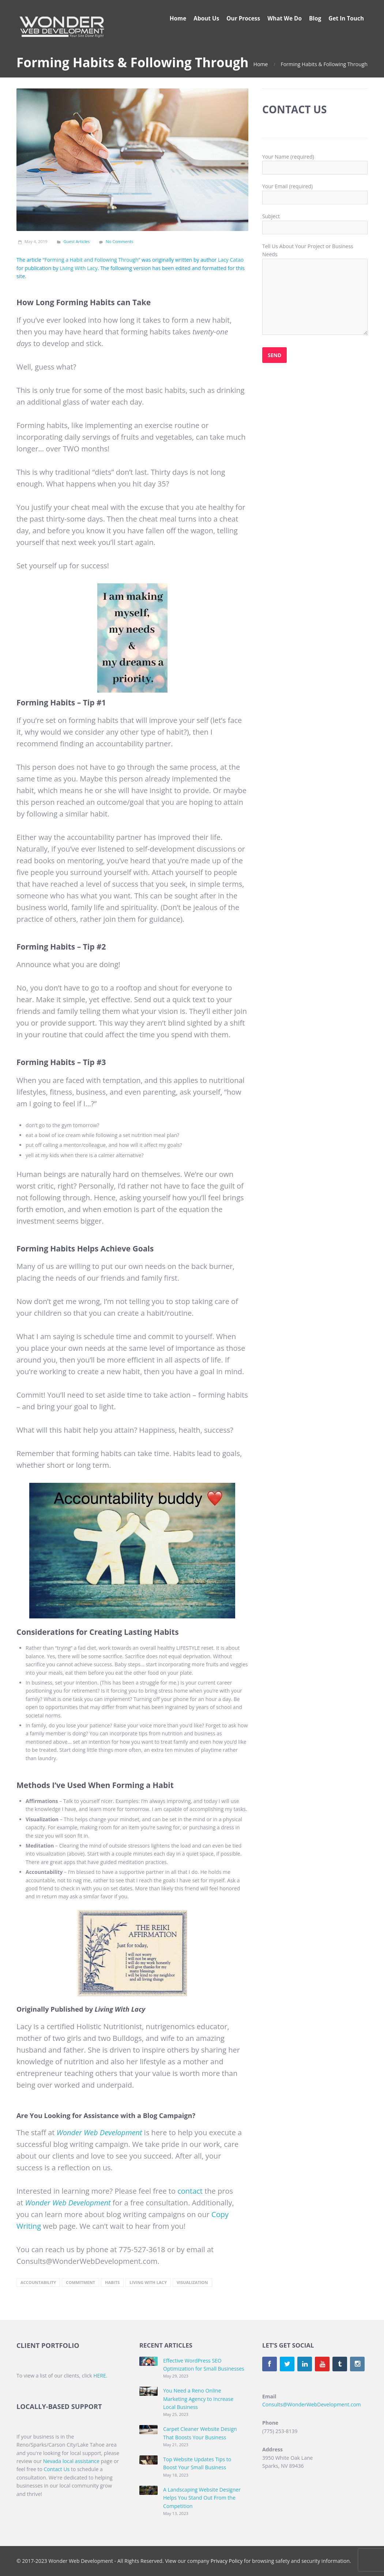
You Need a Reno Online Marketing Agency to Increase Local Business (198, 2398)
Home (260, 64)
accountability (38, 2282)
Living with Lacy (148, 2282)
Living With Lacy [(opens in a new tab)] (79, 268)
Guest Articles (77, 241)
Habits (112, 2282)
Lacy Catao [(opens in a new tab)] (231, 259)
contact (190, 2191)
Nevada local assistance (71, 2461)
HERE (99, 2375)
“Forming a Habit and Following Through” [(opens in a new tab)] (91, 259)
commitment (80, 2282)
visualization (192, 2282)
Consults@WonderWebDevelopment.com (311, 2404)
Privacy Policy (226, 2560)
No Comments (119, 241)
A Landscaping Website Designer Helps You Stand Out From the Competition (202, 2497)
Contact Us (56, 2469)
